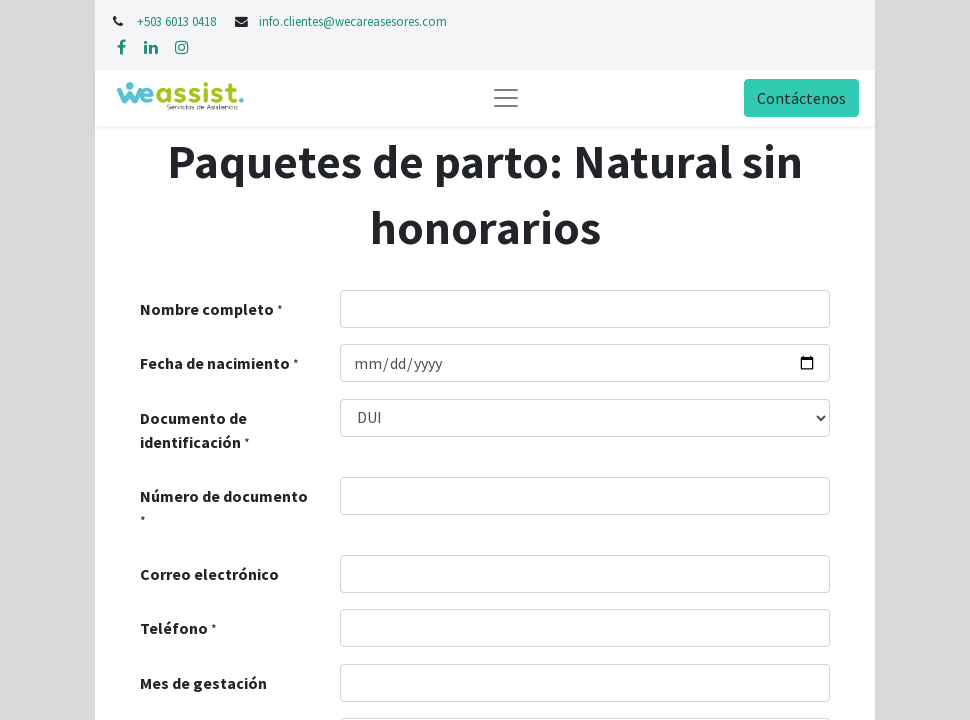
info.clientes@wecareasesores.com (353, 21)
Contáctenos (801, 98)
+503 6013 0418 (178, 21)
